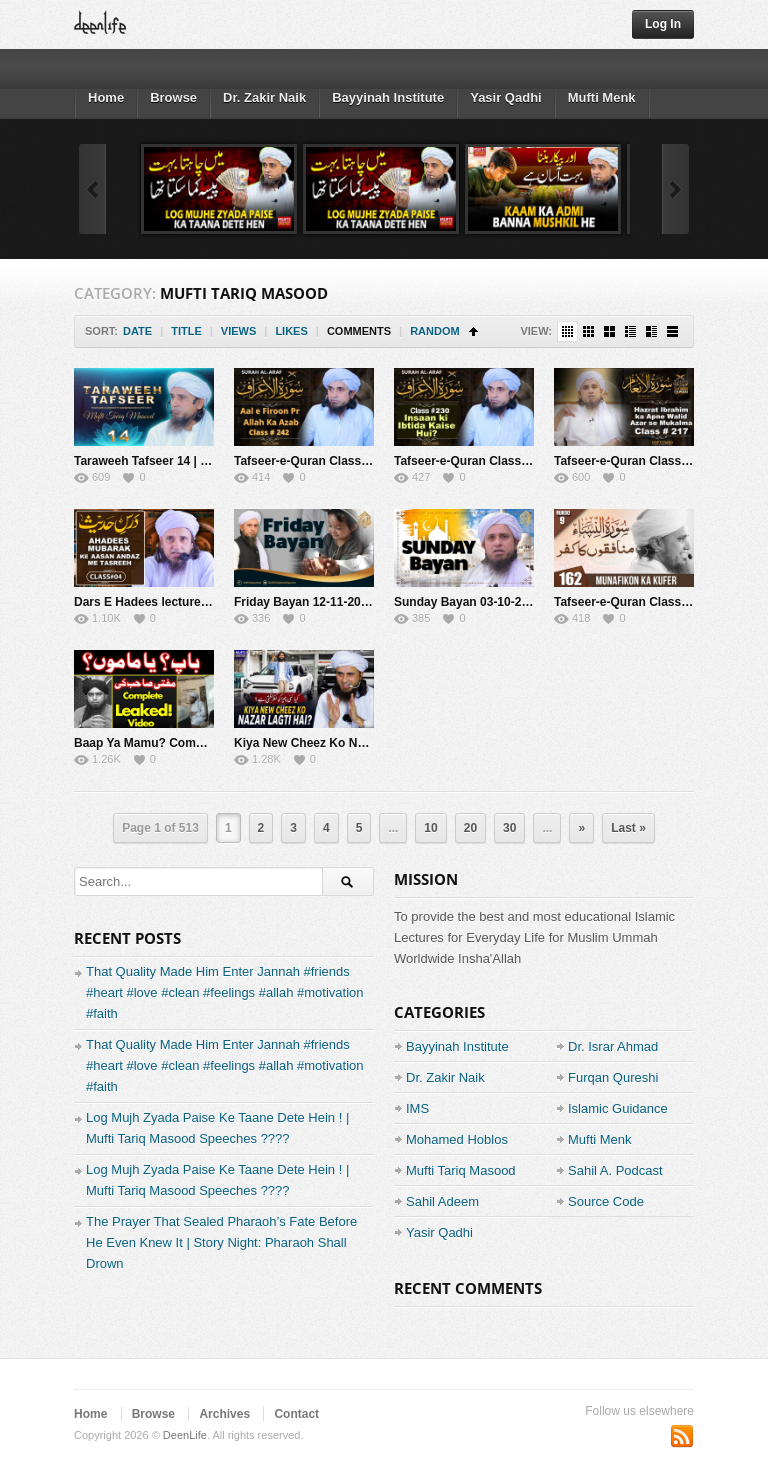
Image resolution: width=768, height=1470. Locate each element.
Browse (173, 97)
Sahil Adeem (442, 1201)
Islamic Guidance (618, 1108)
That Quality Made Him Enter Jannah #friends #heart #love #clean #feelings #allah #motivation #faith (225, 992)
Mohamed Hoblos (457, 1139)
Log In (663, 24)
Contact (296, 1414)
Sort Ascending (473, 331)
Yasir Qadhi (506, 97)
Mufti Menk (602, 97)
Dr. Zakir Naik (264, 97)
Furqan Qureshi (613, 1077)
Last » (628, 828)
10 (430, 828)
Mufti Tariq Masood (461, 1170)
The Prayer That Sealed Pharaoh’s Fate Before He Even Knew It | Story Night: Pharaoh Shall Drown (221, 1242)
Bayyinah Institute (388, 97)
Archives (224, 1414)
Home (106, 97)
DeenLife (185, 1435)
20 (470, 828)
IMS (417, 1108)
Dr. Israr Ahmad (613, 1046)
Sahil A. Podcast (615, 1170)
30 (509, 828)
